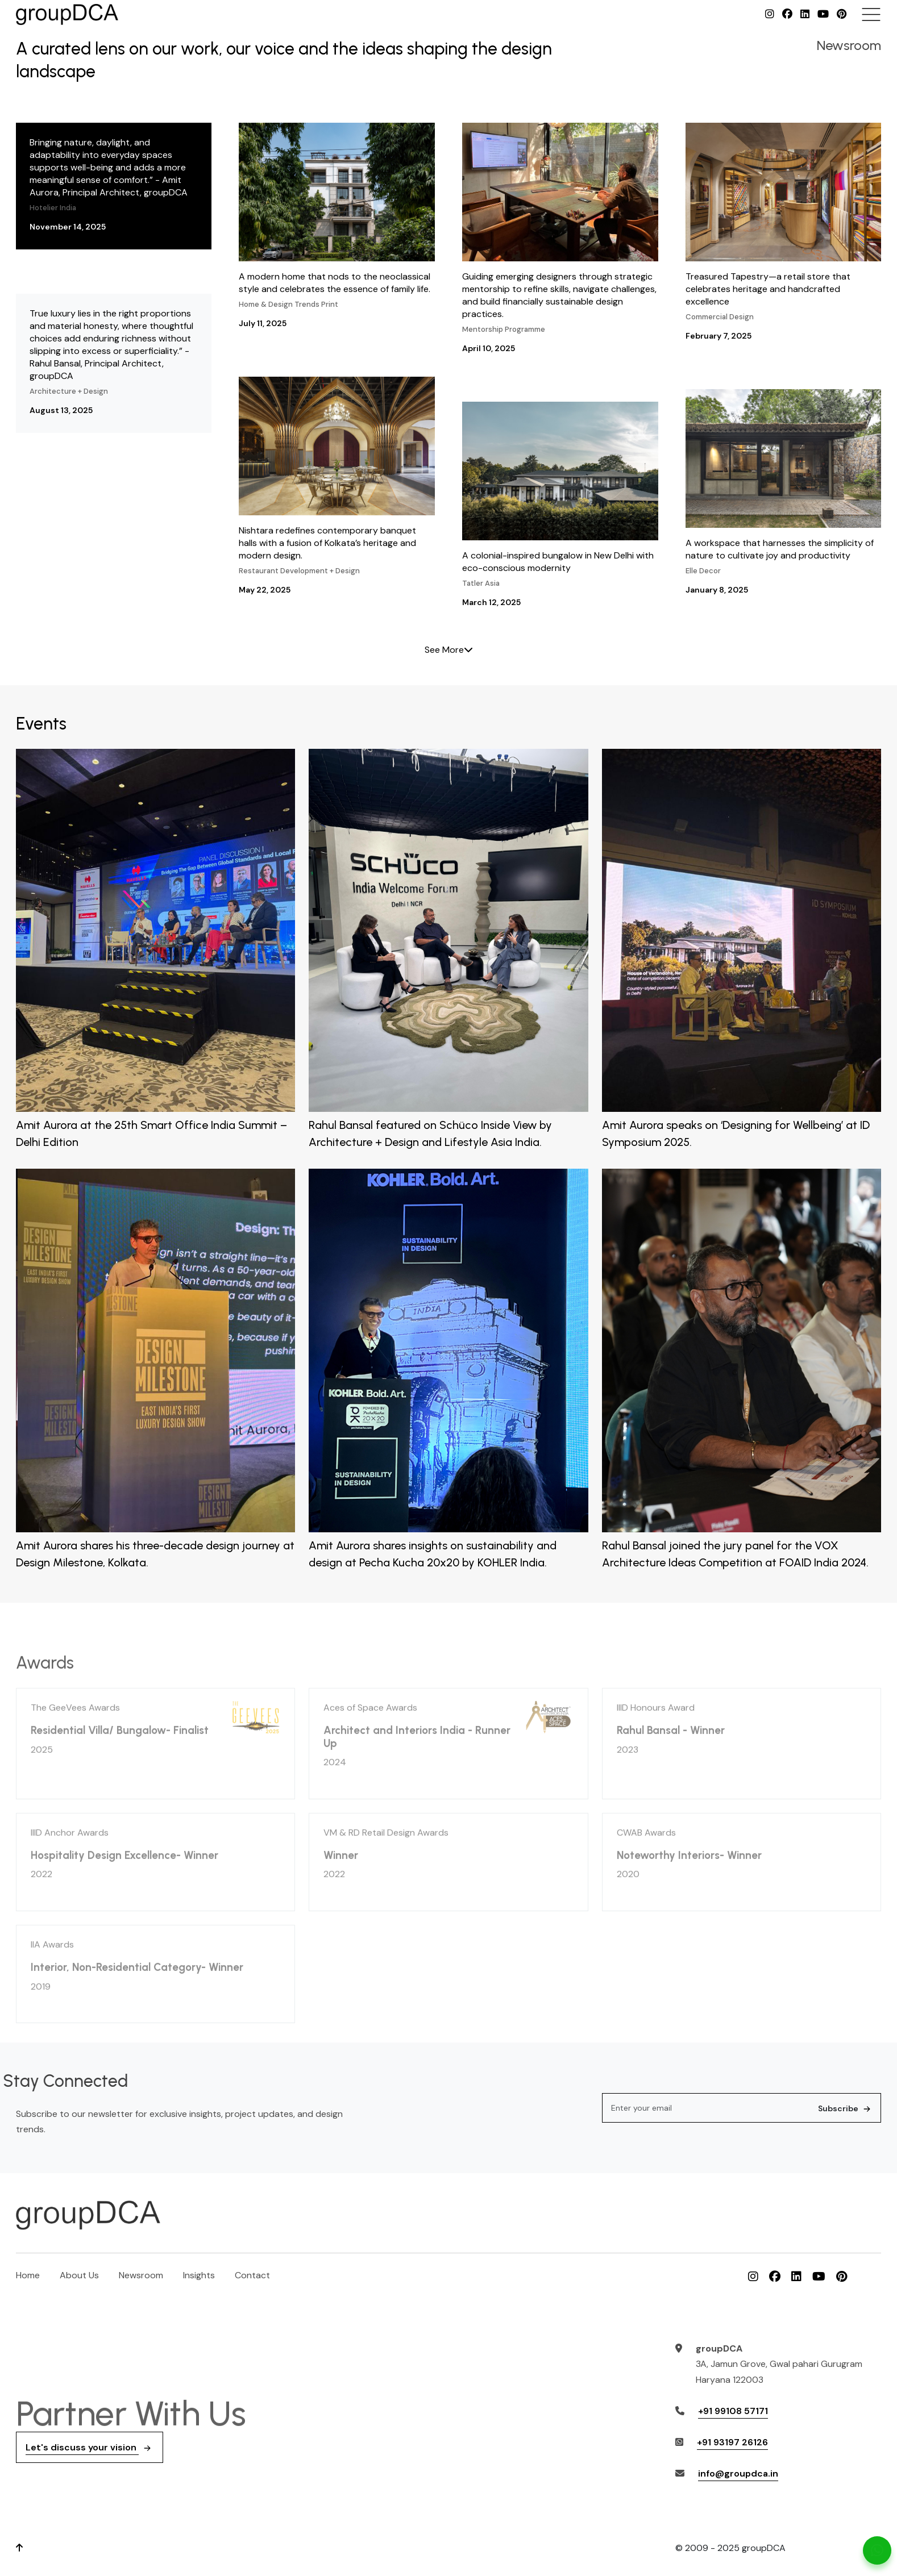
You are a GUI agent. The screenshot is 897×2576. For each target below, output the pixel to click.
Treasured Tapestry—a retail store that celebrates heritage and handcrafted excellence (784, 232)
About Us (79, 2275)
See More (449, 650)
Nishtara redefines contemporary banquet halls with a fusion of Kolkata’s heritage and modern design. (337, 486)
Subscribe (845, 2108)
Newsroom (141, 2275)
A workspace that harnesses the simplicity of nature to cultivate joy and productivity (784, 492)
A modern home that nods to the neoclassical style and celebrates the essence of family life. (337, 226)
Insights (199, 2275)
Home (28, 2275)
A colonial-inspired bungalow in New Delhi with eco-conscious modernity (560, 505)
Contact (252, 2275)
